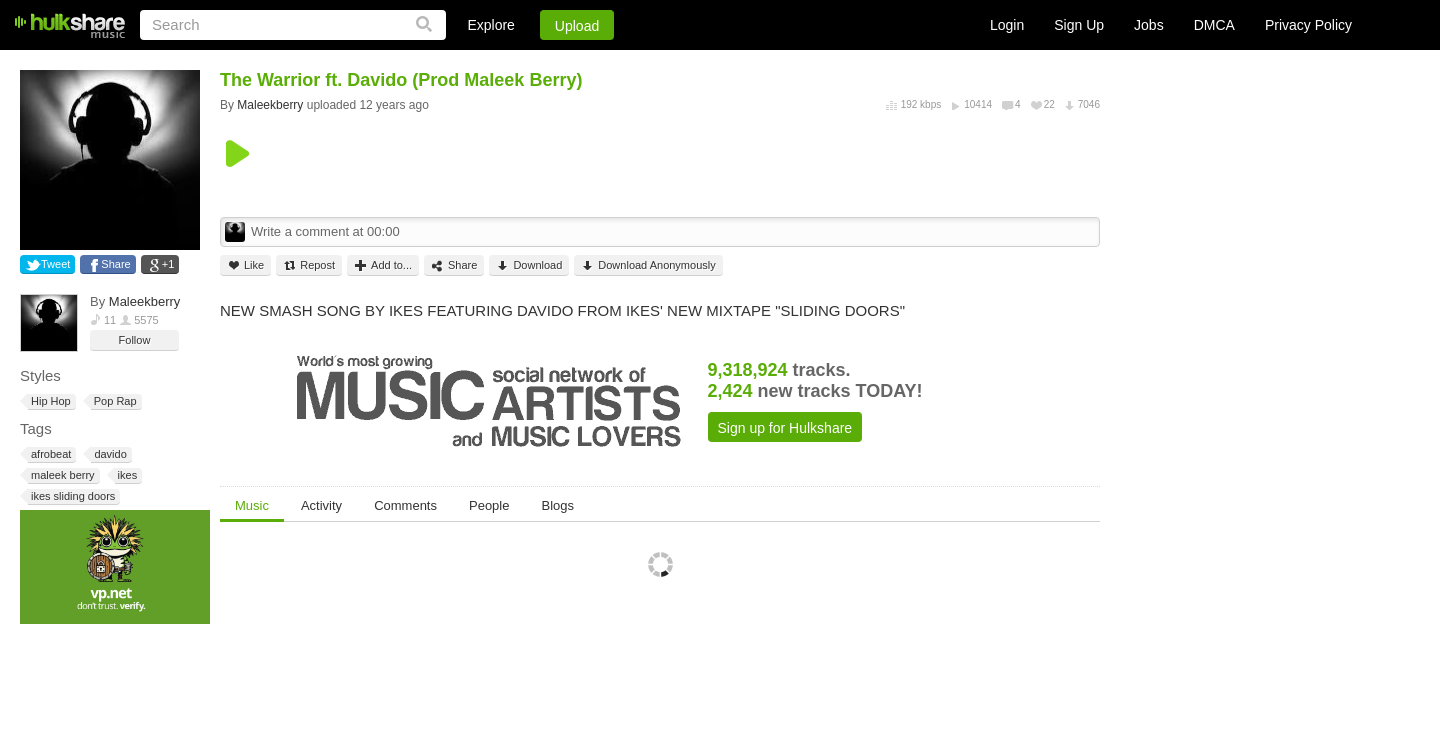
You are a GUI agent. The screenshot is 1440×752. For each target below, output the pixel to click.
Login (1007, 25)
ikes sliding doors (71, 496)
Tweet (55, 264)
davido (108, 454)
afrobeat (49, 454)
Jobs (1149, 25)
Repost (309, 265)
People (489, 505)
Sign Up (1079, 25)
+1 (168, 264)
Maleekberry (145, 301)
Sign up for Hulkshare (785, 428)
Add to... (383, 265)
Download (529, 265)
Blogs (557, 505)
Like (245, 265)
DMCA (1214, 25)
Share (115, 264)
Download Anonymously (648, 265)
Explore (490, 25)
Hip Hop (49, 401)
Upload (577, 26)
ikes (126, 475)
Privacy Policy (1308, 25)
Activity (321, 505)
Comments (405, 505)
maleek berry (61, 475)
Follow (135, 340)
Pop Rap (114, 401)
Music (252, 505)
